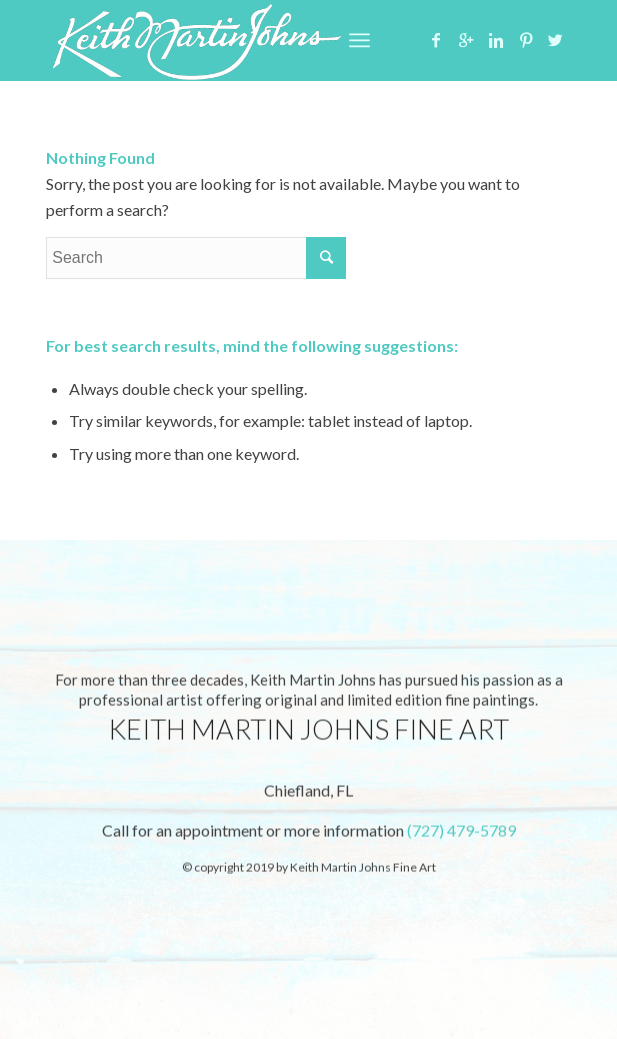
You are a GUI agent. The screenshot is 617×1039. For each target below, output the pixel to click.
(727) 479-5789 (461, 832)
